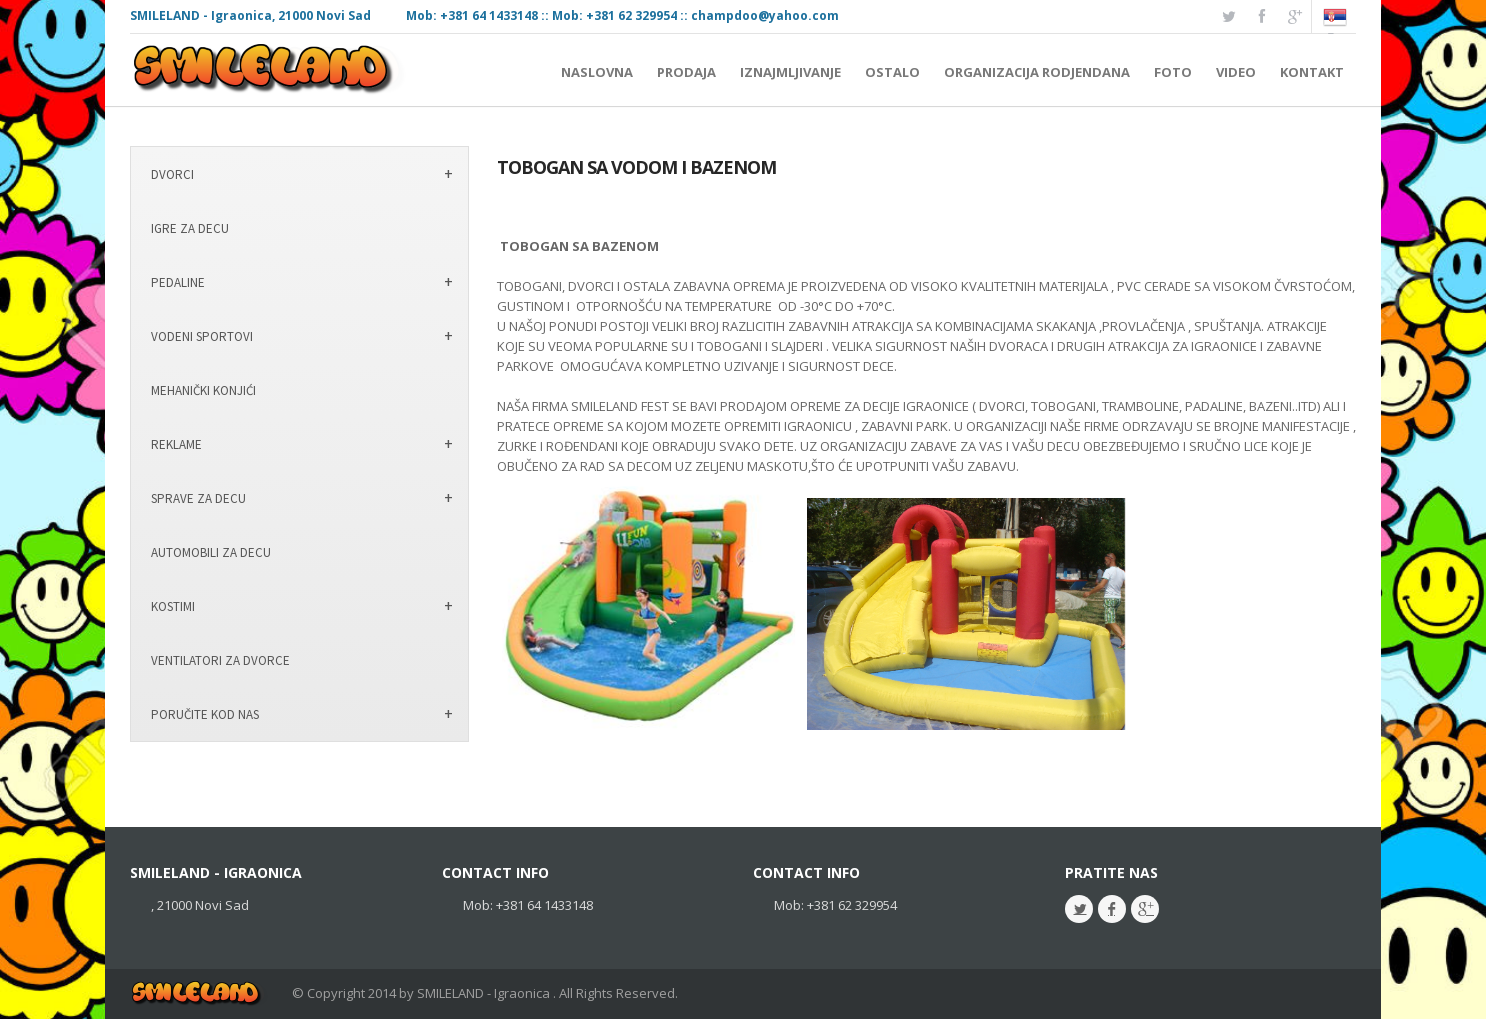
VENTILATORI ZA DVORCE (220, 660)
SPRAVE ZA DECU (198, 498)
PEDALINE (178, 282)
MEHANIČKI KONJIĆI (203, 390)
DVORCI (172, 174)
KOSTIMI (173, 606)
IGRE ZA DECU (190, 228)
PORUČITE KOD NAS (205, 714)
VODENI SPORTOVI (202, 336)
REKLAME (176, 444)
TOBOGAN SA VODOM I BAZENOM (636, 167)
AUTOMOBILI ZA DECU (211, 552)
